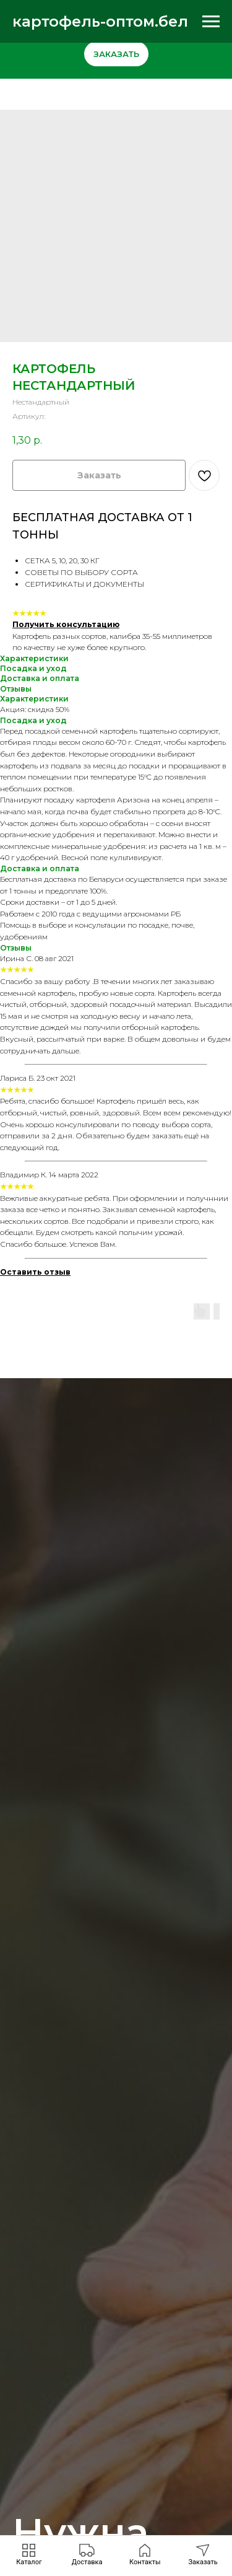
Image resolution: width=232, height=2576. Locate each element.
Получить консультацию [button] (65, 624)
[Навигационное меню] (211, 21)
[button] (203, 2555)
